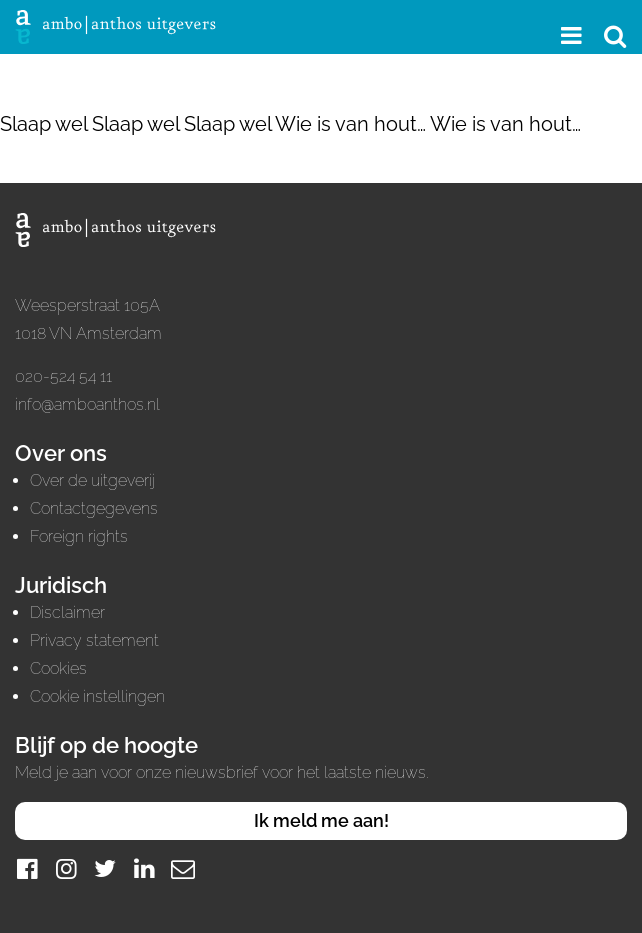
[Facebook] (27, 868)
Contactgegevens (94, 508)
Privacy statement (94, 640)
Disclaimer (67, 612)
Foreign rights (79, 536)
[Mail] (183, 868)
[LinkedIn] (144, 868)
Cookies (58, 668)
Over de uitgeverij (92, 480)
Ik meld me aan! (321, 820)
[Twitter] (105, 868)
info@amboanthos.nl (87, 404)
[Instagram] (66, 868)
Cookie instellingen (97, 696)
